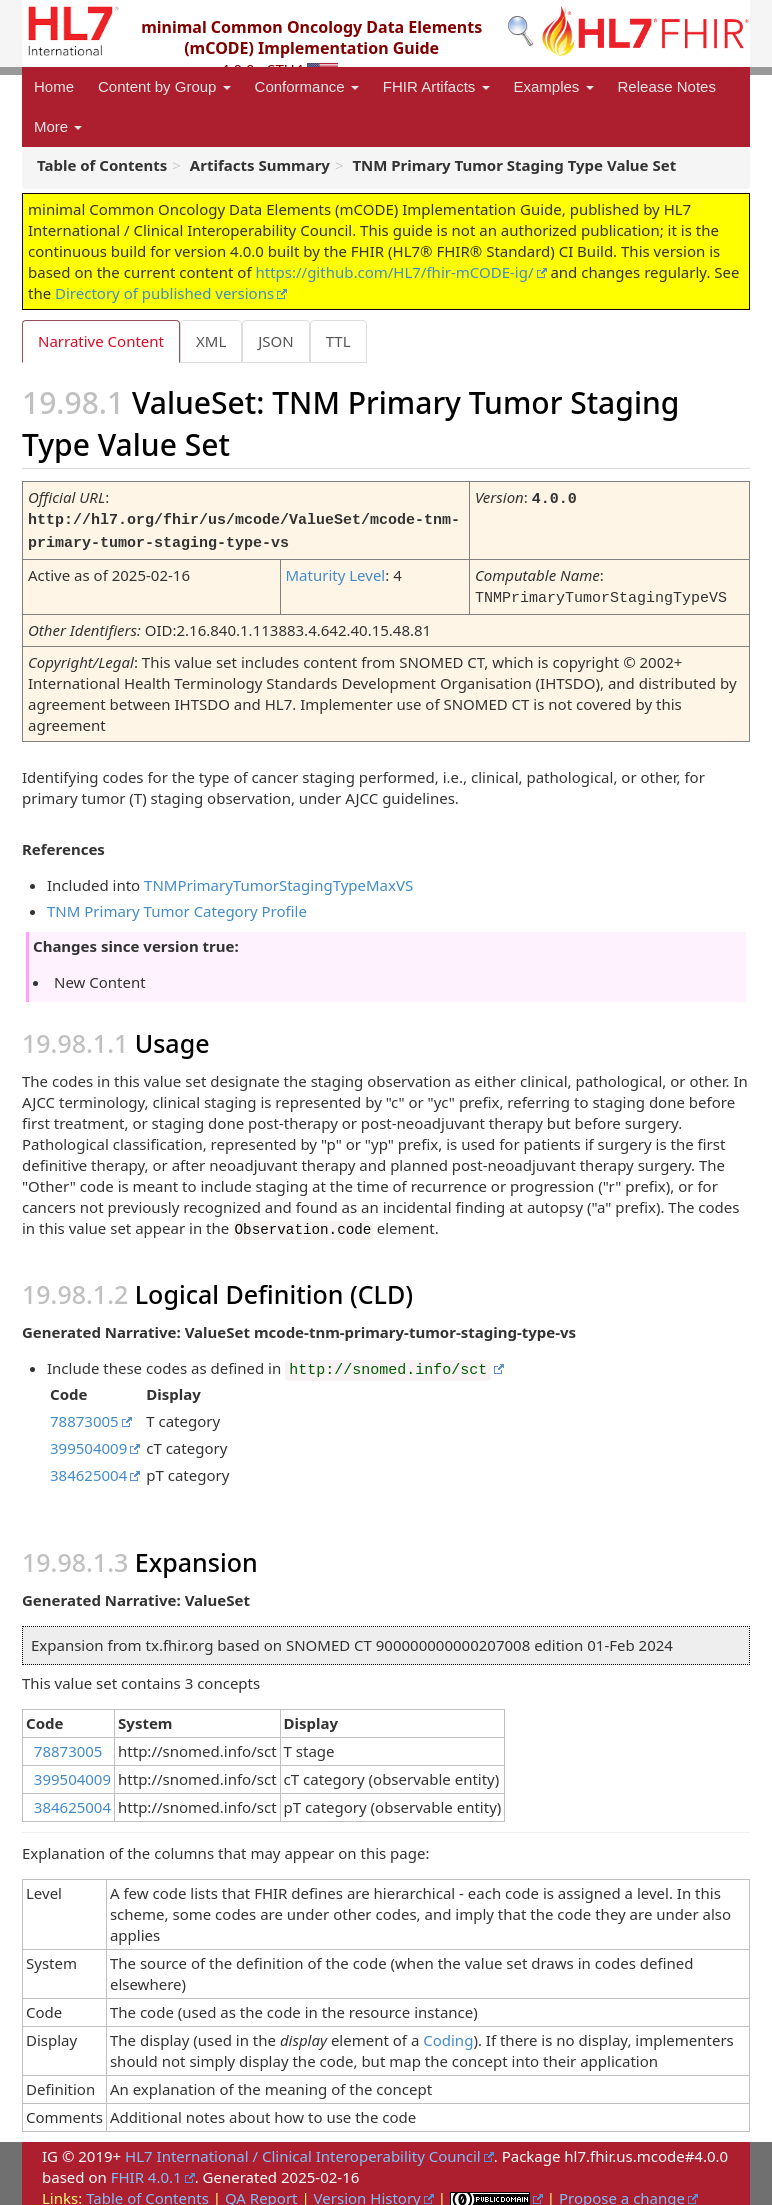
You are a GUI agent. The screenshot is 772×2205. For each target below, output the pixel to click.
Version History (367, 2190)
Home (54, 86)
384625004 (88, 1467)
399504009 (88, 1440)
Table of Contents (147, 2190)
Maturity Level (335, 571)
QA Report (261, 2190)
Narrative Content (101, 341)
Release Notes (667, 86)
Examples (554, 86)
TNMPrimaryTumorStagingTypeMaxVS (278, 879)
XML (211, 341)
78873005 (84, 1413)
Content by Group (164, 86)
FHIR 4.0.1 (146, 2169)
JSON (275, 341)
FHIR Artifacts (436, 86)
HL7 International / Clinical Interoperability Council (303, 2148)
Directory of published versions (164, 293)
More (58, 126)
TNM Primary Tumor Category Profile (177, 905)
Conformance (307, 86)
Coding (448, 2032)
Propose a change (622, 2190)
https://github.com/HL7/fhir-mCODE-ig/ (394, 272)
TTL (338, 341)
